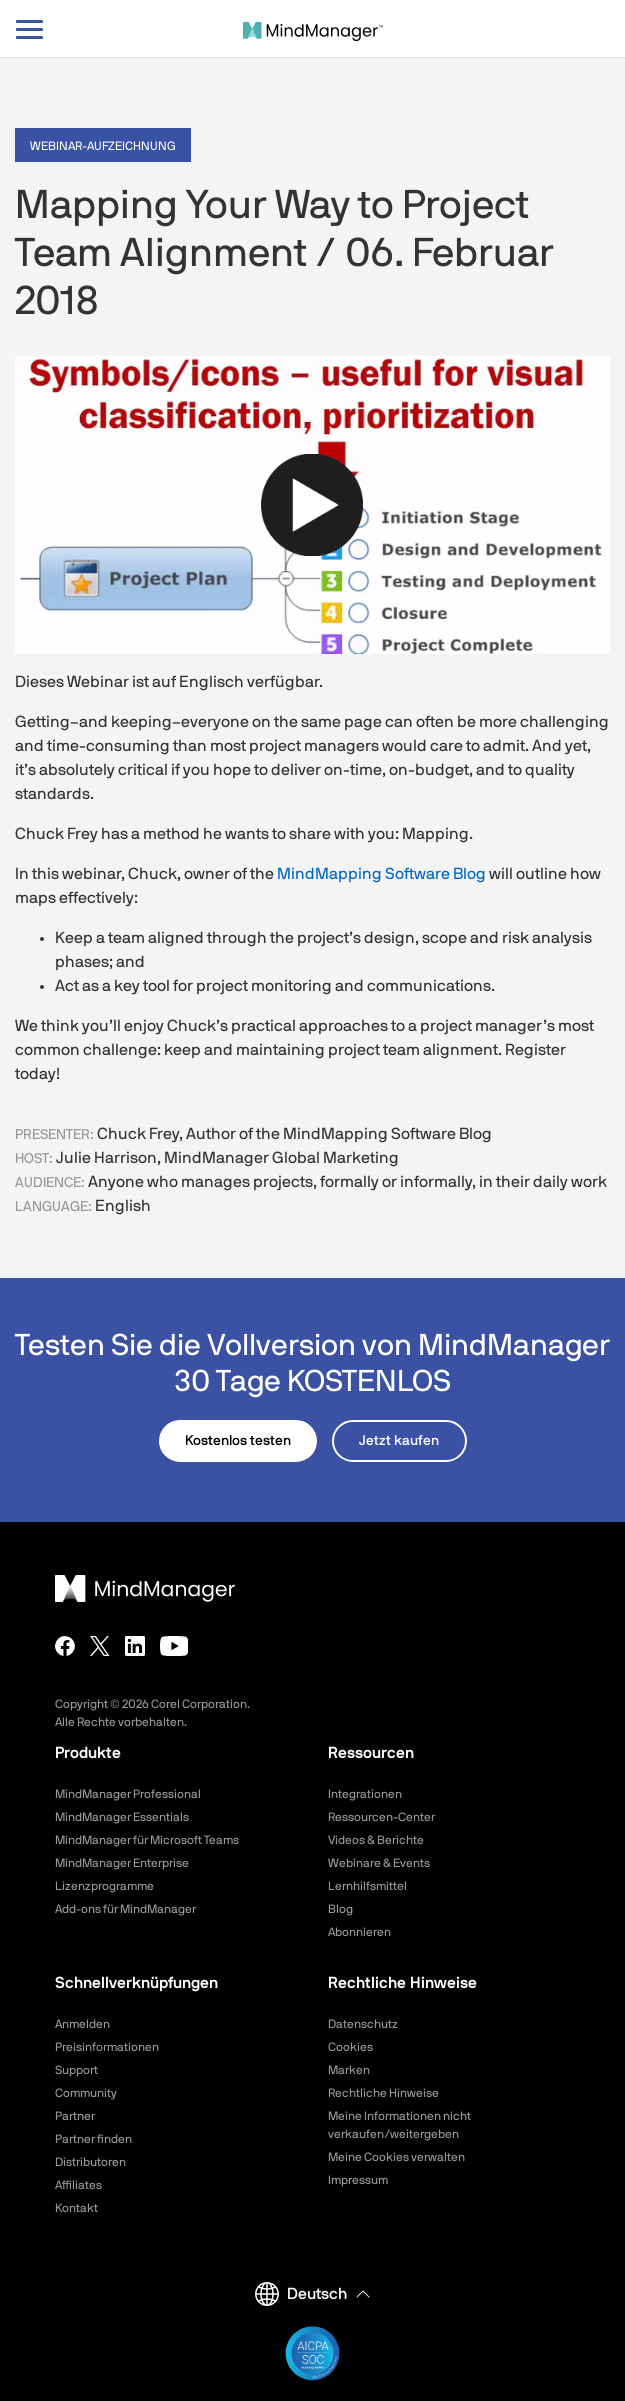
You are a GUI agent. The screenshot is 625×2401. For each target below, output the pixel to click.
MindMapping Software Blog (381, 874)
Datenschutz (363, 2024)
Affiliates (78, 2185)
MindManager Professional (128, 1794)
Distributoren (90, 2162)
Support (76, 2070)
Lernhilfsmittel (367, 1886)
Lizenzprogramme (104, 1886)
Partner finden (93, 2139)
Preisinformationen (107, 2047)
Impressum (358, 2180)
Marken (349, 2070)
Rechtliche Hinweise (383, 2093)
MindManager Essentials (122, 1817)
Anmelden (82, 2024)
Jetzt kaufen (399, 1441)
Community (86, 2093)
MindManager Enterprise (122, 1863)
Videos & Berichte (376, 1840)
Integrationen (365, 1794)
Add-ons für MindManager (125, 1909)
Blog (340, 1909)
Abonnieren (359, 1932)
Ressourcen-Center (381, 1817)
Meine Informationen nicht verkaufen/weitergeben (399, 2125)
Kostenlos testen (238, 1441)
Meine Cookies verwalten (396, 2157)
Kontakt (76, 2208)
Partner (75, 2116)
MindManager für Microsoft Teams (147, 1840)
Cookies (350, 2047)
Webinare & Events (379, 1863)
